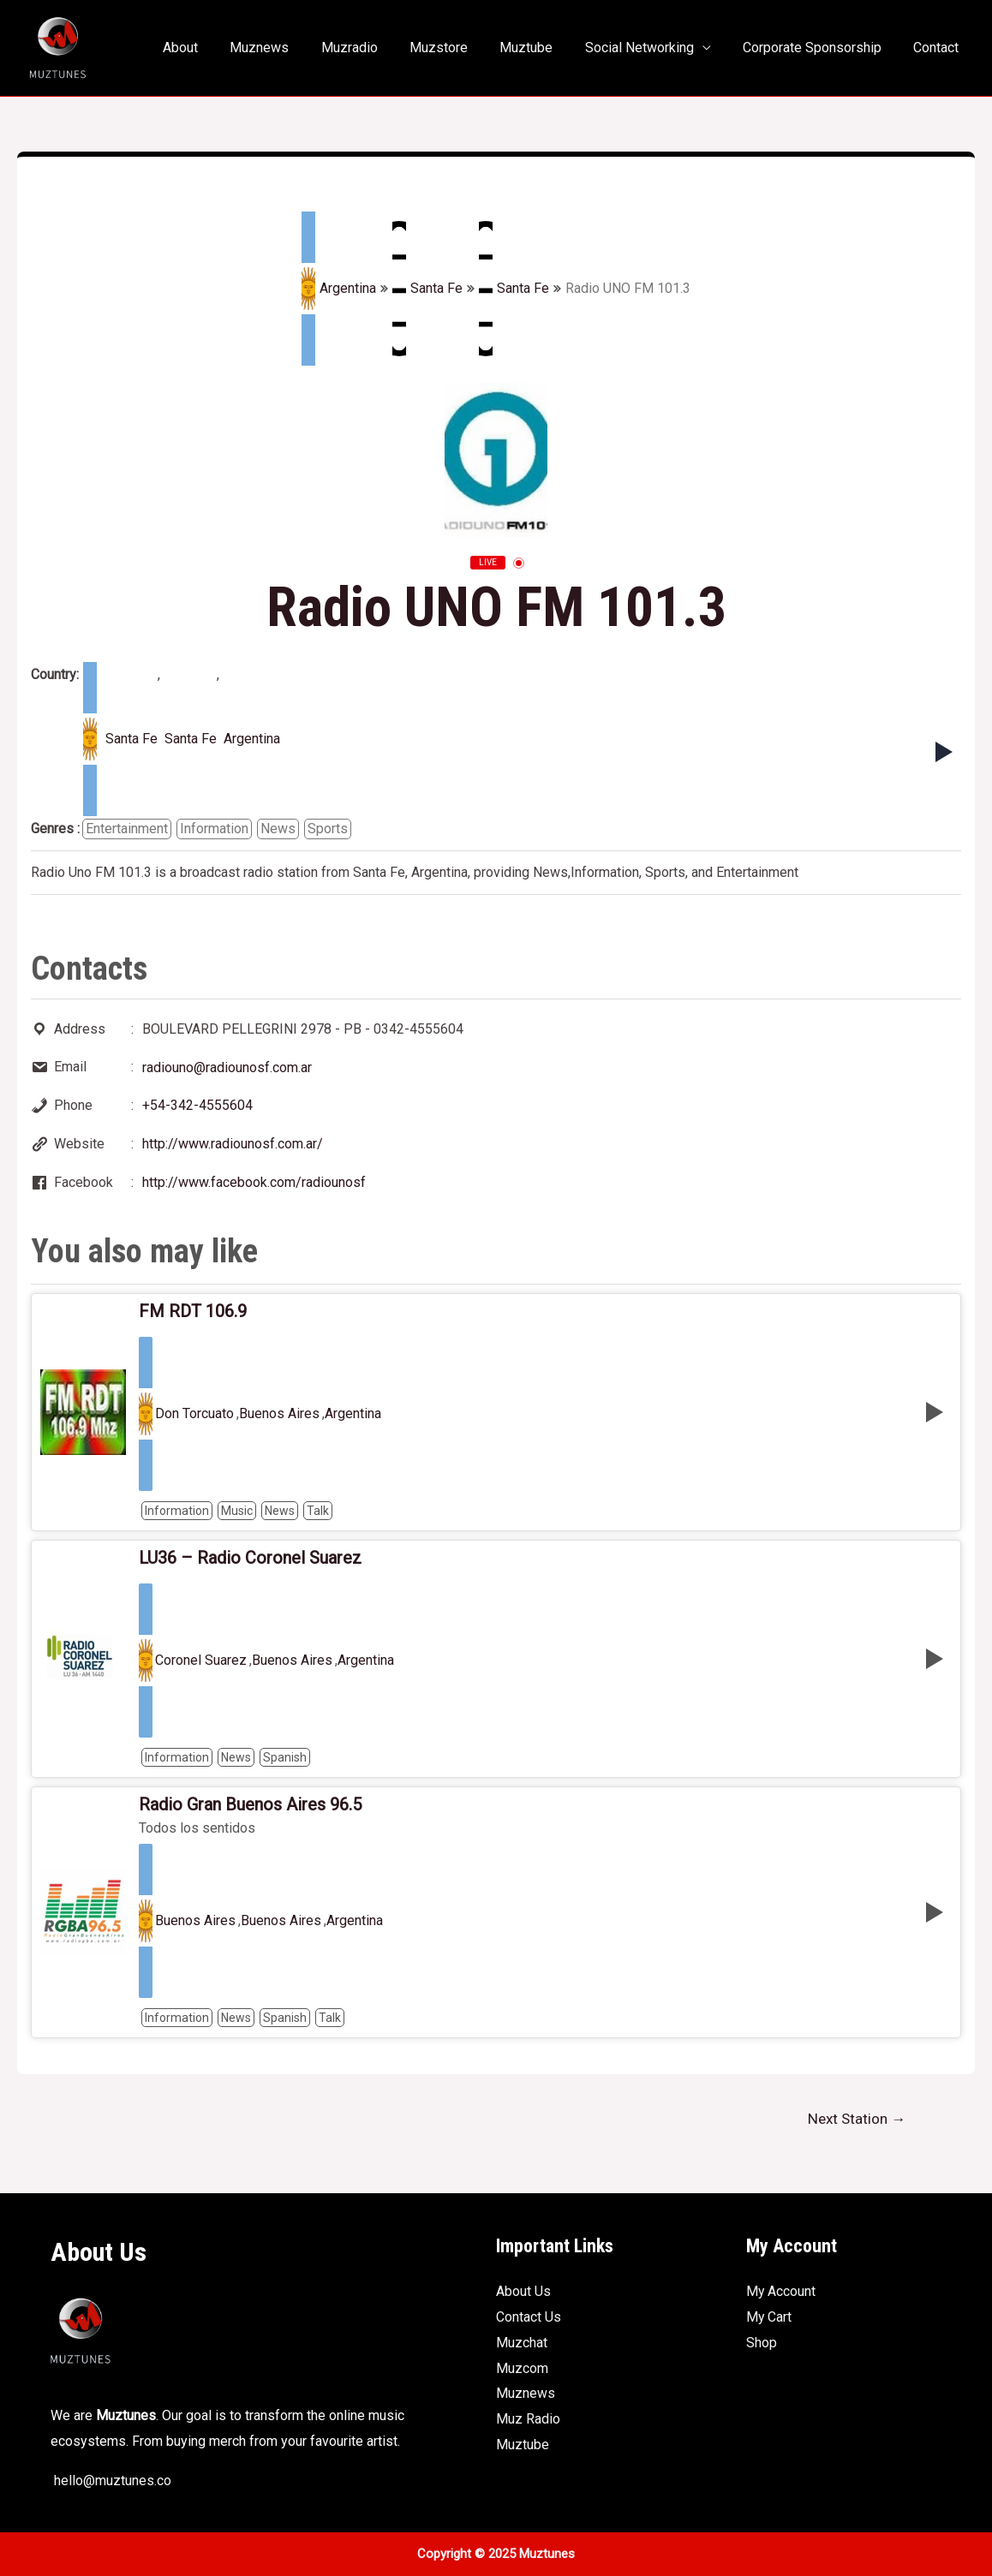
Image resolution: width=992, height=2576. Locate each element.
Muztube (542, 47)
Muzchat (521, 2342)
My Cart (769, 2317)
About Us (523, 2291)
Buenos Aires (279, 1414)
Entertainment (127, 828)
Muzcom (522, 2368)
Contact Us (528, 2317)
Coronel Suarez (201, 1660)
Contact (938, 47)
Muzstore (459, 47)
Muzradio (374, 47)
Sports (328, 828)
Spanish (285, 1757)
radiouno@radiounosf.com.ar (227, 1067)
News (278, 828)
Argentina (339, 289)
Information (214, 828)
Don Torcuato (194, 1414)
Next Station (856, 2118)
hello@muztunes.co (111, 2480)
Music (237, 1511)
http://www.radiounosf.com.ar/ (232, 1144)
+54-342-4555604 (197, 1105)
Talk (318, 1511)
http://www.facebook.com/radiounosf (254, 1182)
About (214, 47)
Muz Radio (528, 2419)
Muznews (289, 47)
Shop (761, 2342)
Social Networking (650, 47)
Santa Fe (427, 289)
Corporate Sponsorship (819, 47)
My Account (781, 2291)
